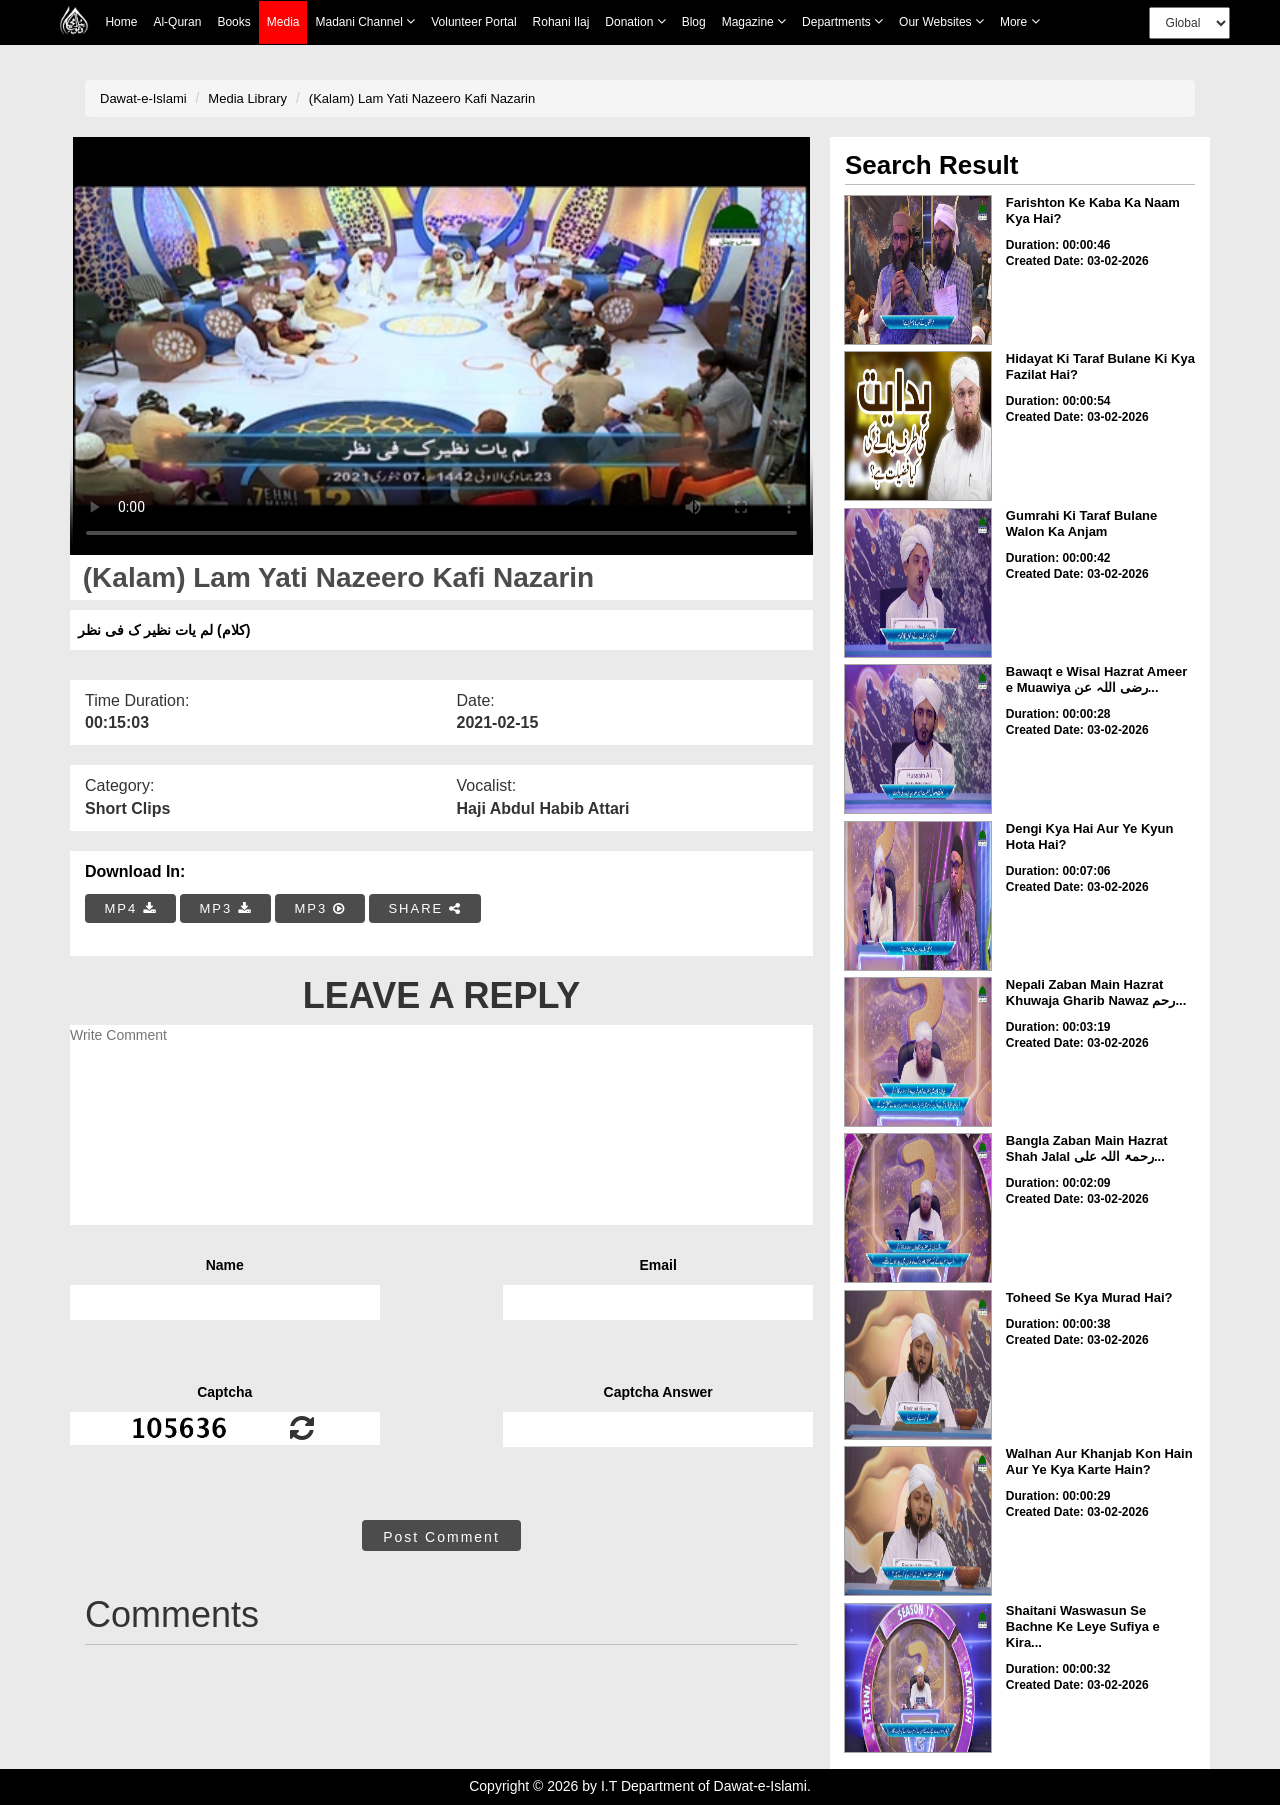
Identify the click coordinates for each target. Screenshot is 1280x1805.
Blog (694, 22)
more (1020, 21)
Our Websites (941, 21)
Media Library (247, 98)
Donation (635, 21)
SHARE (424, 908)
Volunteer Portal (473, 22)
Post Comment (441, 1537)
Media (283, 22)
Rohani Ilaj (561, 22)
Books (233, 22)
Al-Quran (177, 22)
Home (121, 22)
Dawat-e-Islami (143, 98)
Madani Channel (365, 21)
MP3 (225, 908)
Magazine (754, 21)
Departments (842, 21)
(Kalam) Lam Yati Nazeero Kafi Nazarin (422, 98)
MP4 (131, 908)
